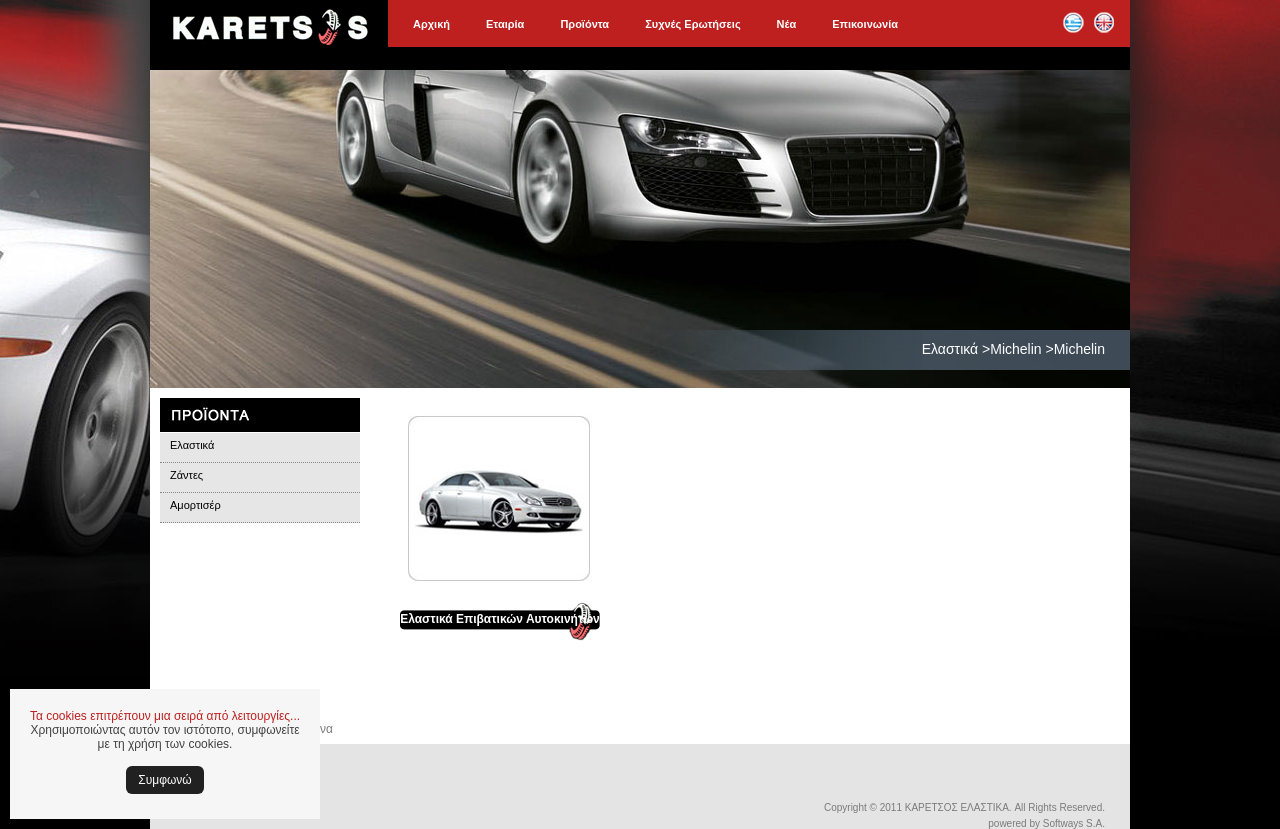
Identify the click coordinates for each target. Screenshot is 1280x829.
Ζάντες (186, 475)
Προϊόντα (584, 24)
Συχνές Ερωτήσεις (692, 24)
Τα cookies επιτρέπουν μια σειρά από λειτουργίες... (165, 716)
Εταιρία (505, 24)
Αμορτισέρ (195, 505)
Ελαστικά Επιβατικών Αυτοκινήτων (500, 619)
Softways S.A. (1074, 823)
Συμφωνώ (164, 780)
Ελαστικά (192, 445)
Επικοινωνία (865, 24)
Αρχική (431, 24)
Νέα (787, 24)
